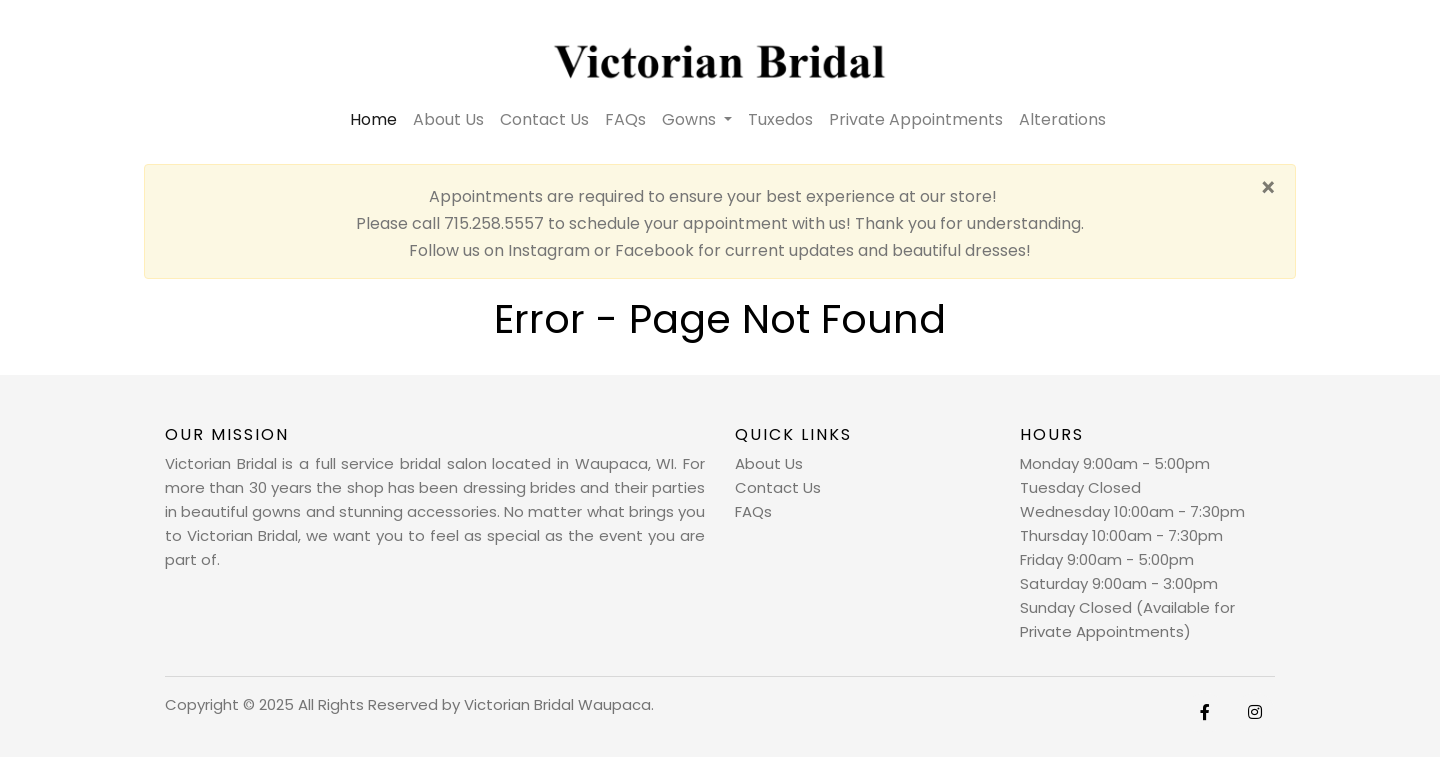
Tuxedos (780, 119)
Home (377, 119)
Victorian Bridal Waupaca (557, 704)
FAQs (625, 119)
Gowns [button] (691, 119)
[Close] (1267, 189)
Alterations (1062, 119)
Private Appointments (916, 119)
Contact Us (544, 119)
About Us (448, 119)
